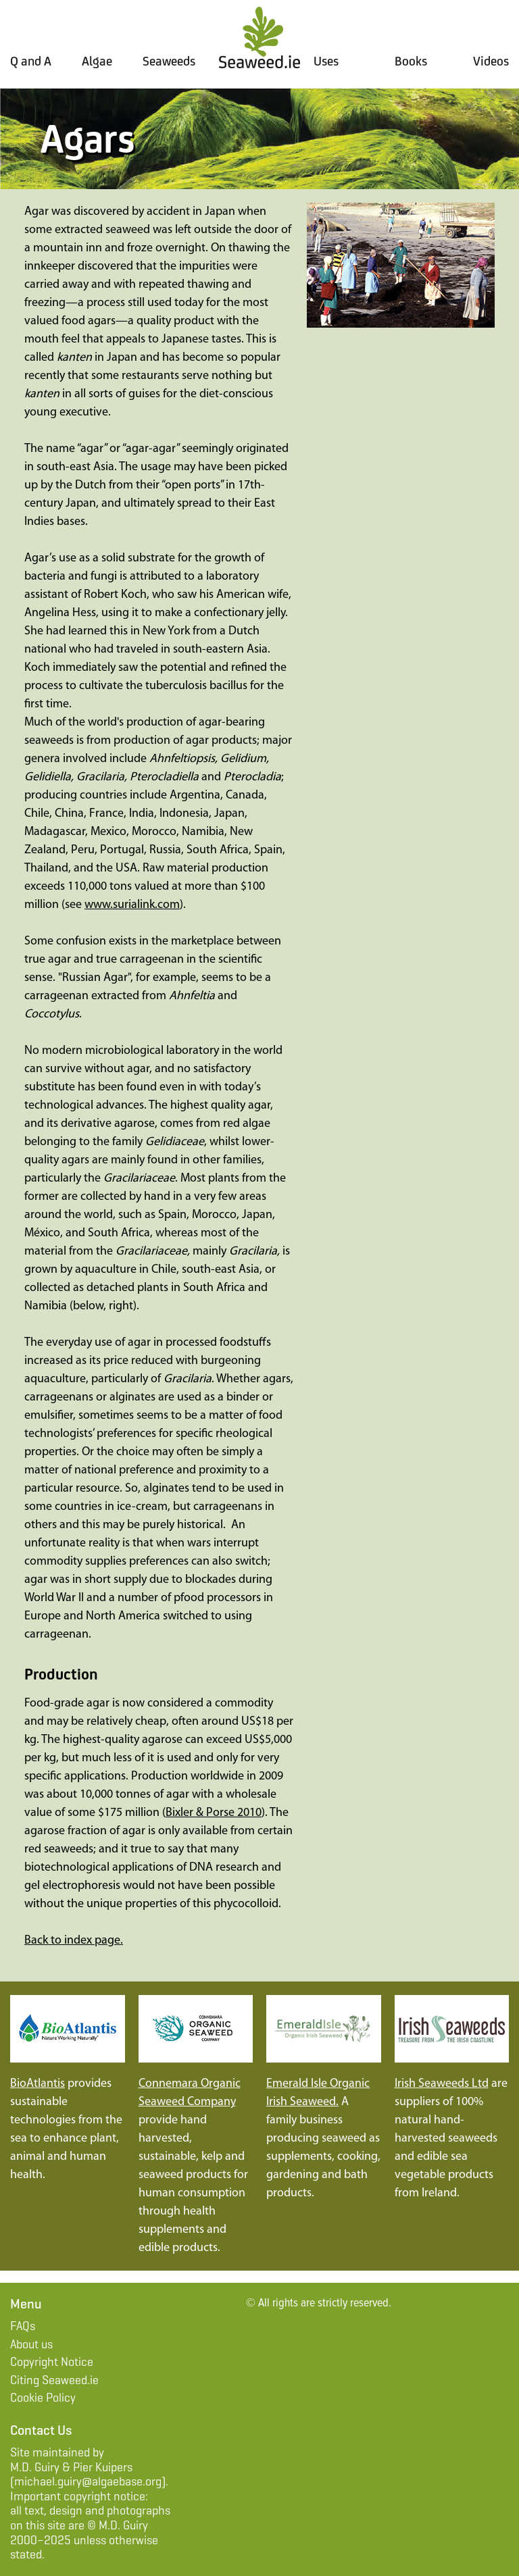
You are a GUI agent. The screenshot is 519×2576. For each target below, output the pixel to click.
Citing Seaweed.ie (54, 2380)
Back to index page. (73, 1940)
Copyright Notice (51, 2361)
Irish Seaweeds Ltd (442, 2083)
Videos (491, 60)
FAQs (22, 2326)
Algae (97, 60)
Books (411, 60)
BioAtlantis (37, 2083)
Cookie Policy (43, 2397)
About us (31, 2344)
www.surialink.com (132, 905)
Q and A (30, 60)
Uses (326, 61)
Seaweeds (169, 61)
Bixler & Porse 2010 (214, 1813)
